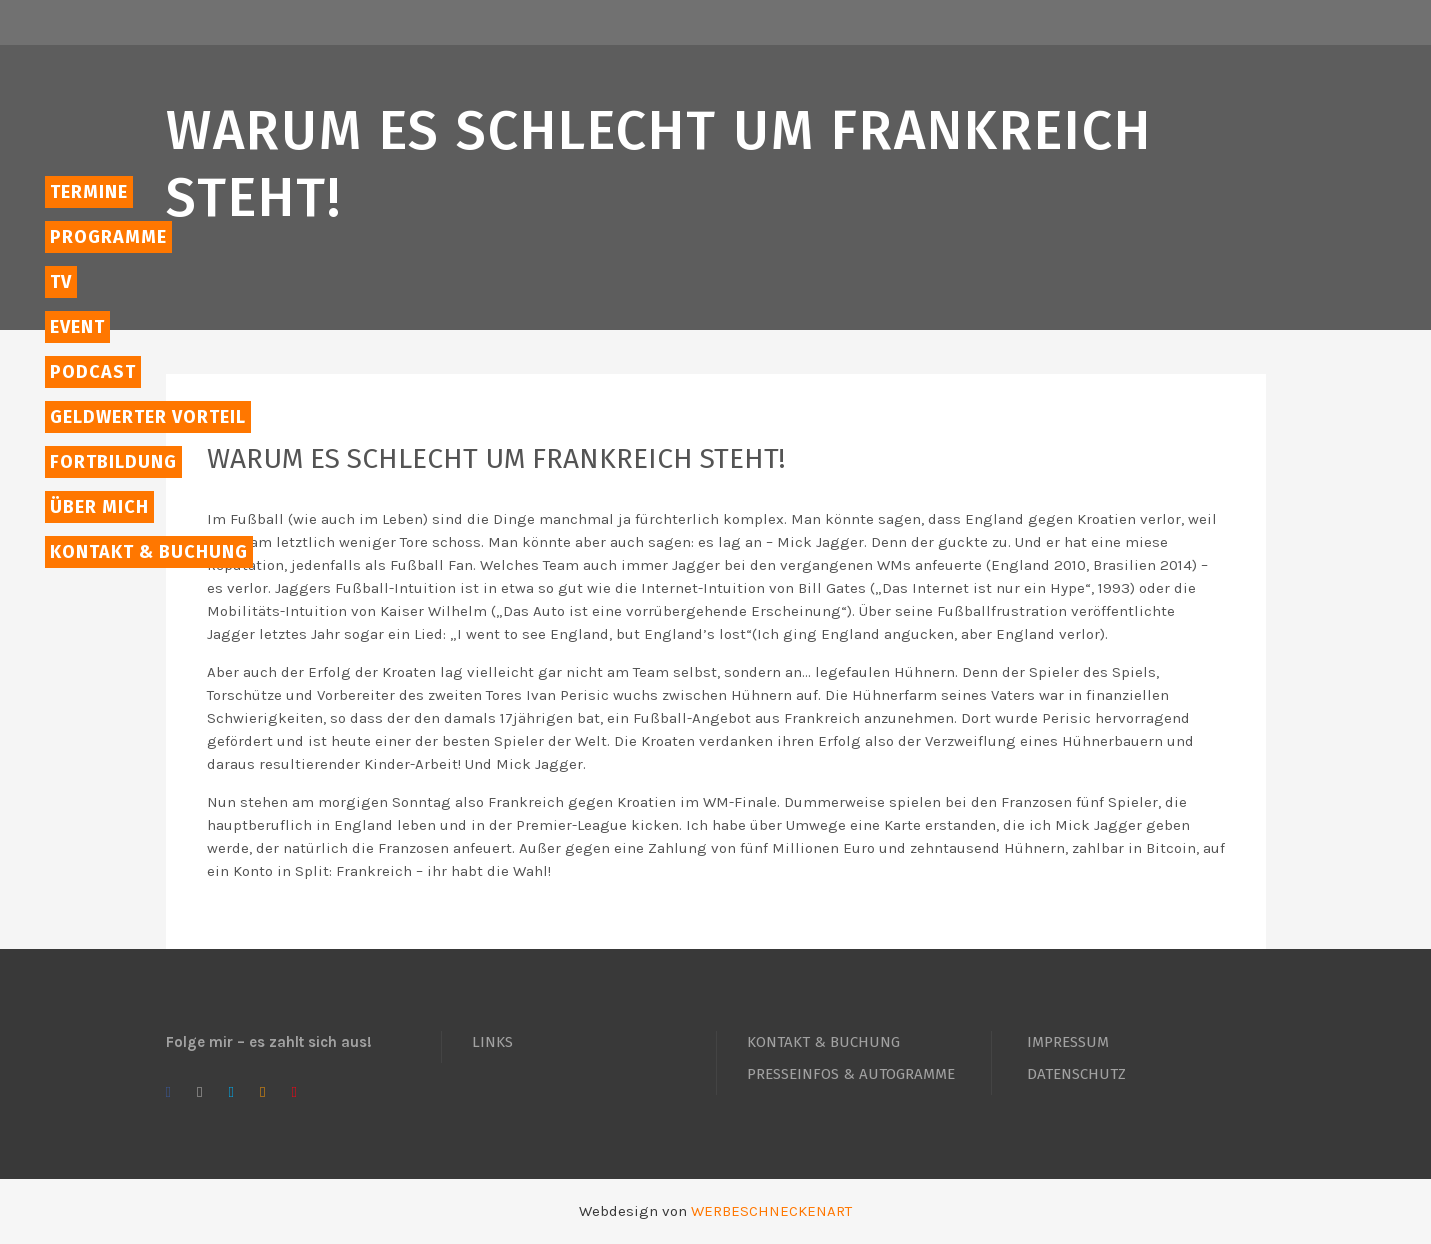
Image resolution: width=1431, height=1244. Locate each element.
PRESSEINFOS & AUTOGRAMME (851, 1074)
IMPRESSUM (1068, 1042)
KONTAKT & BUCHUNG (823, 1042)
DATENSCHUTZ (1076, 1074)
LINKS (492, 1042)
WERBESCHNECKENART (771, 1211)
